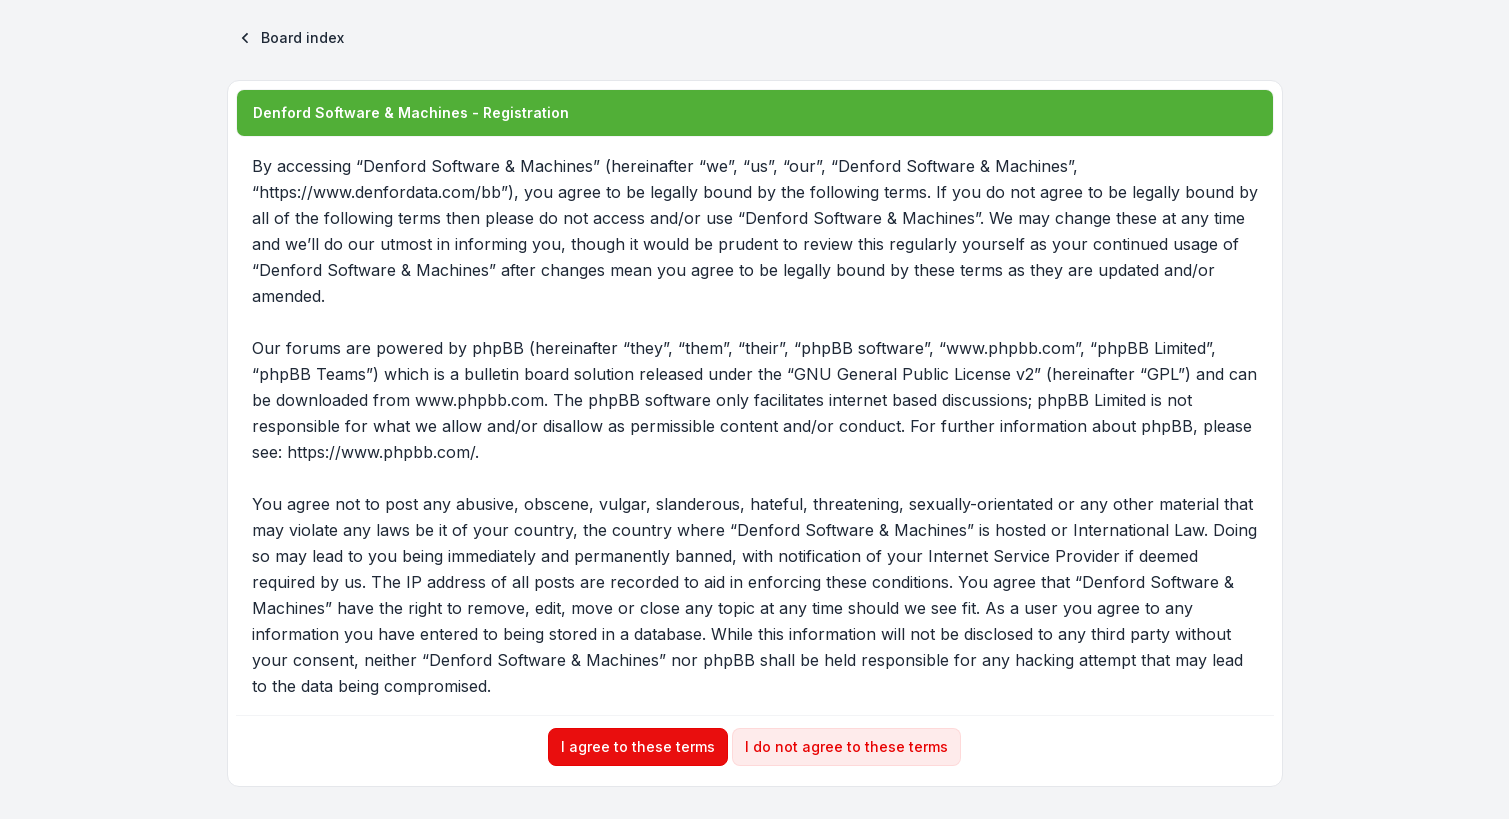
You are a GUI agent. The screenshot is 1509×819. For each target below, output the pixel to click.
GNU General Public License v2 (914, 374)
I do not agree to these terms (846, 746)
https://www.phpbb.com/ (381, 452)
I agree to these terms (638, 746)
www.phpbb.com (479, 400)
